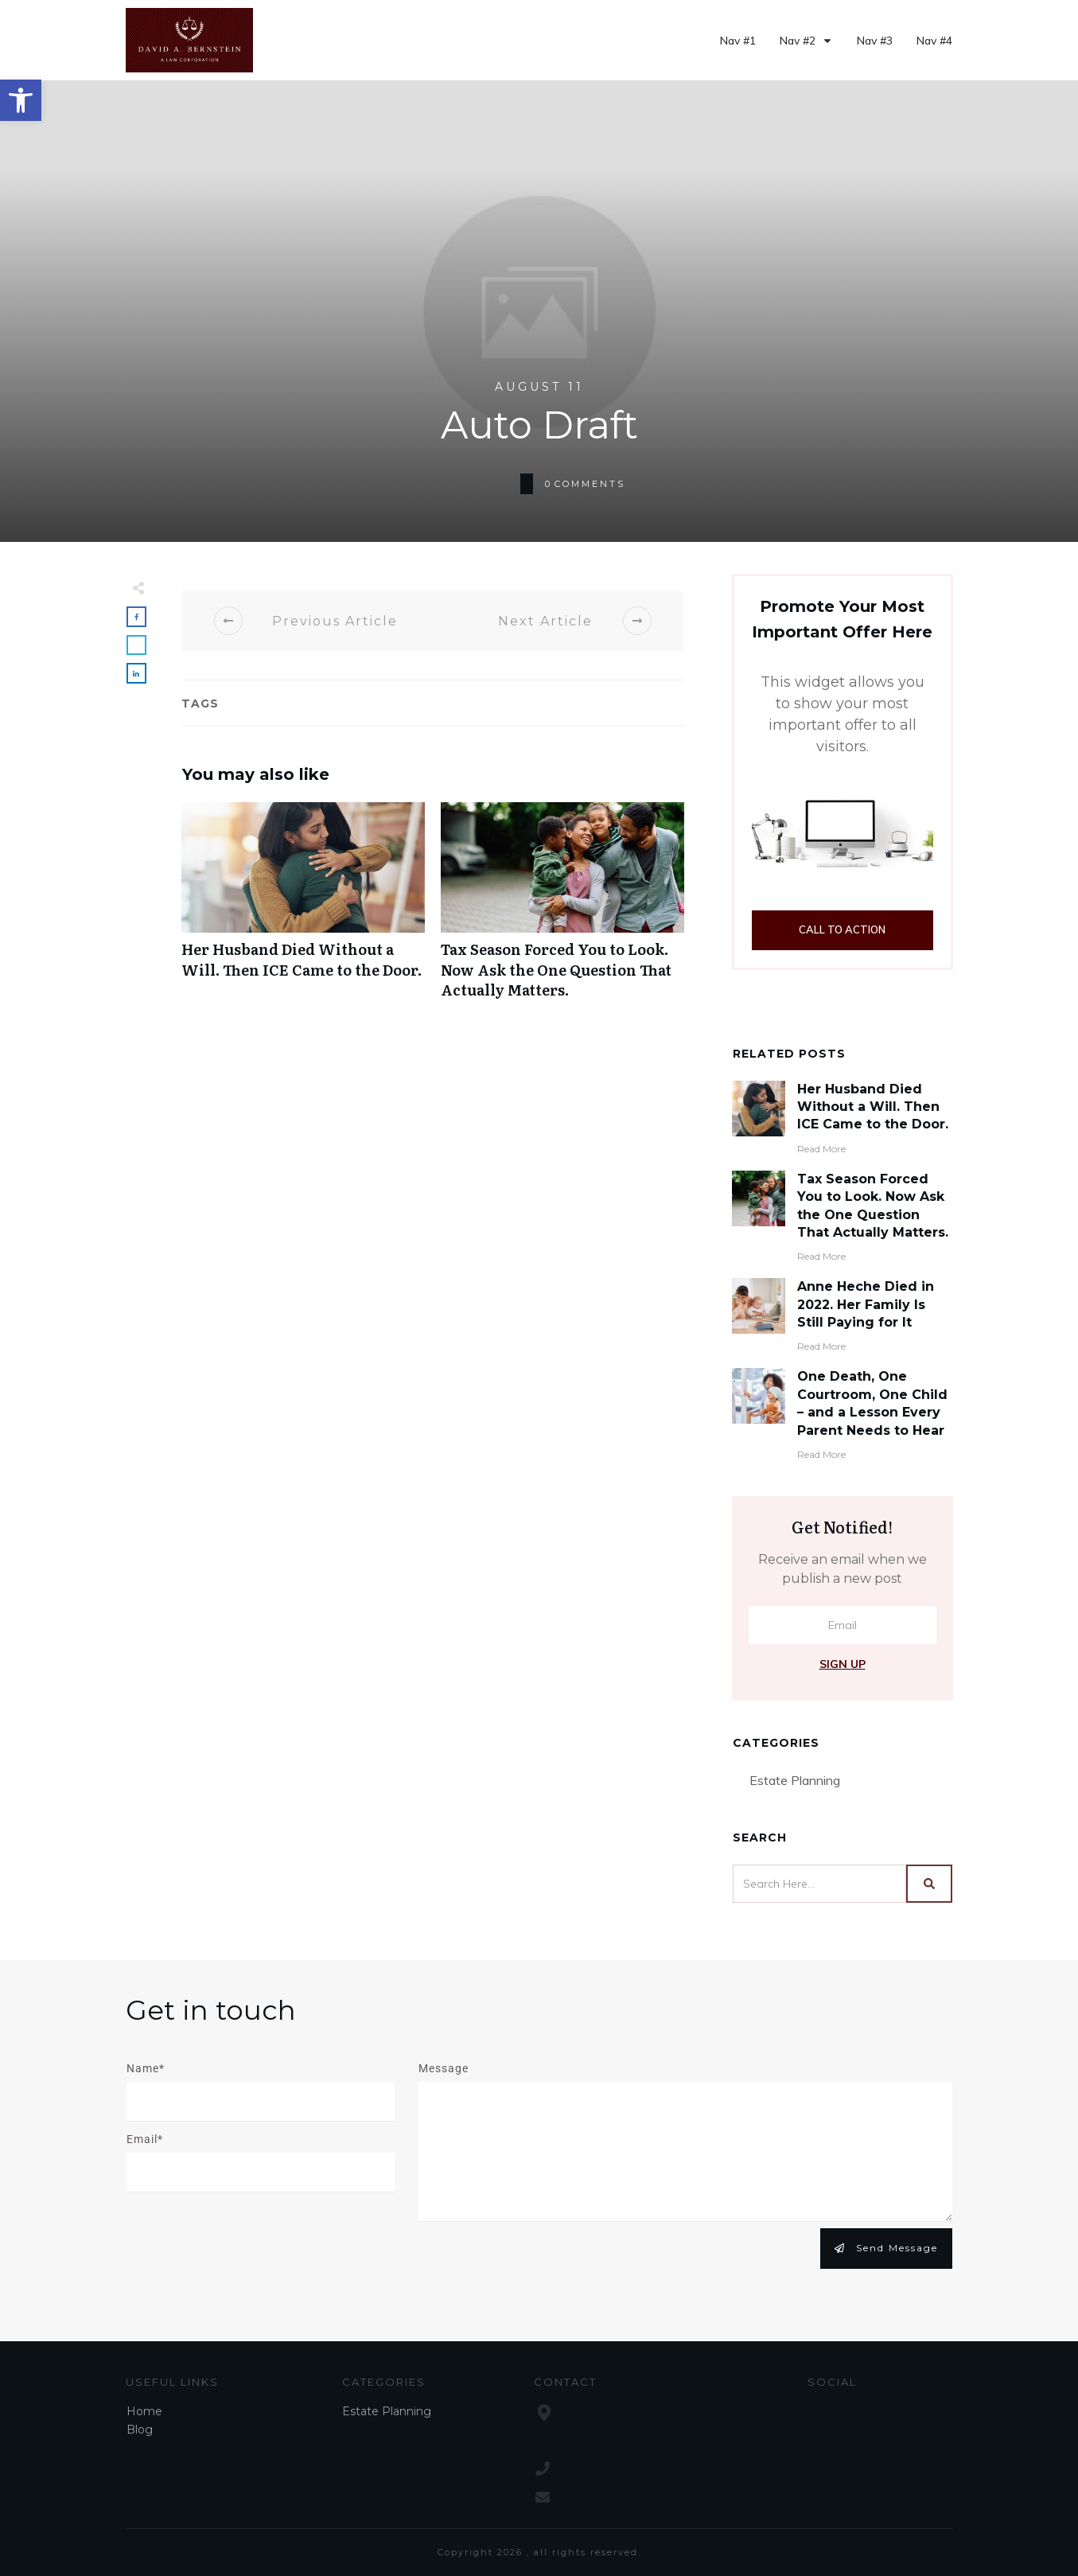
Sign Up (842, 1664)
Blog (139, 2429)
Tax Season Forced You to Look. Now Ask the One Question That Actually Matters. (562, 908)
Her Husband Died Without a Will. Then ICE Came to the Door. (303, 908)
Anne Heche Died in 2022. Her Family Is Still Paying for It (865, 1304)
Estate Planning (794, 1780)
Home (144, 2411)
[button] (20, 100)
